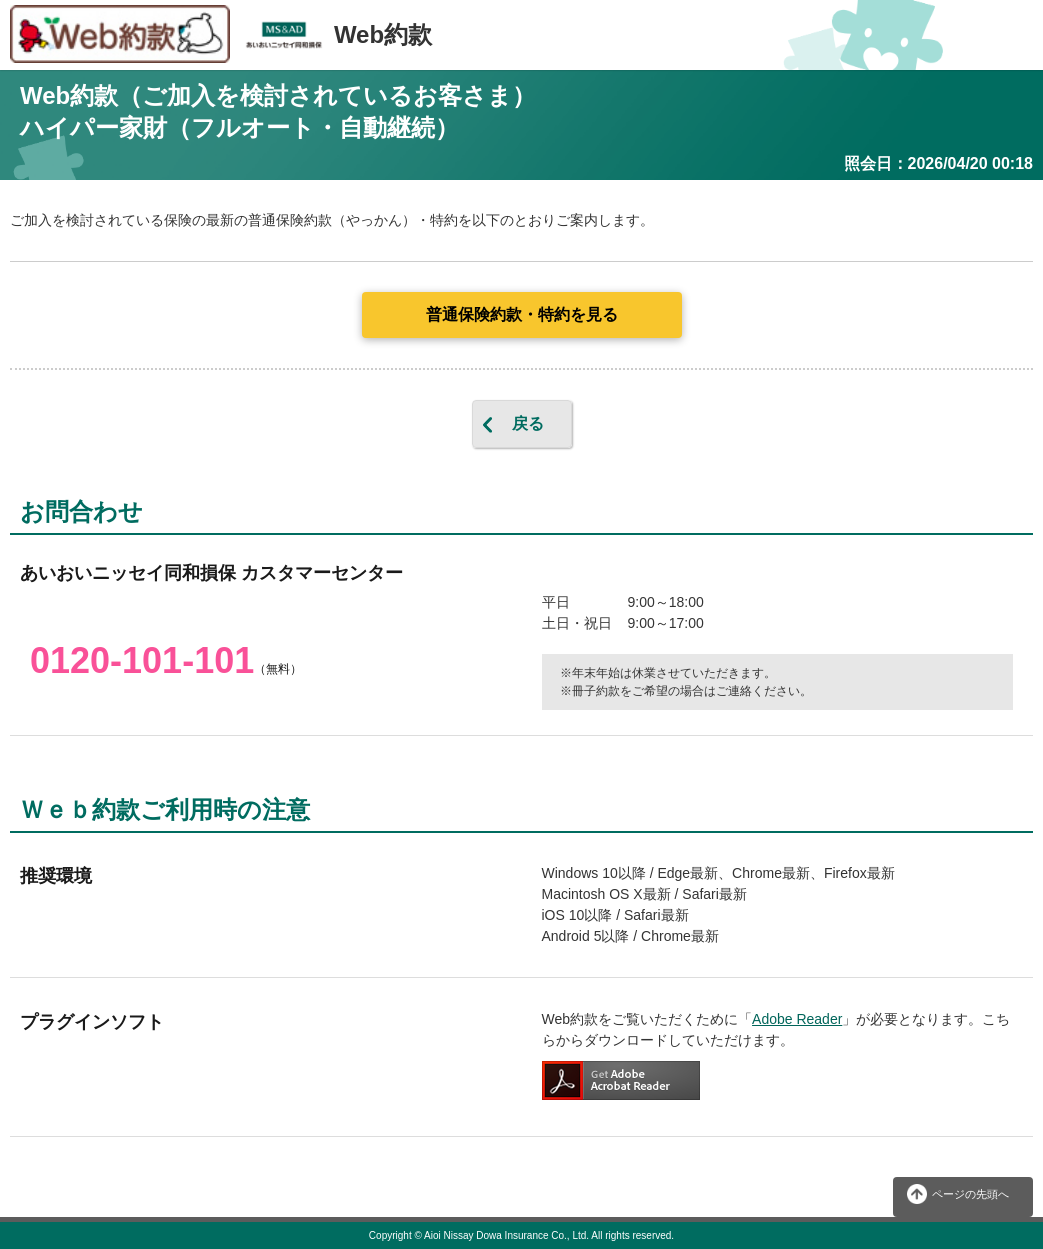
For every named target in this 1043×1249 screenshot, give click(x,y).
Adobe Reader (797, 1019)
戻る (528, 423)
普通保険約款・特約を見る (522, 314)
